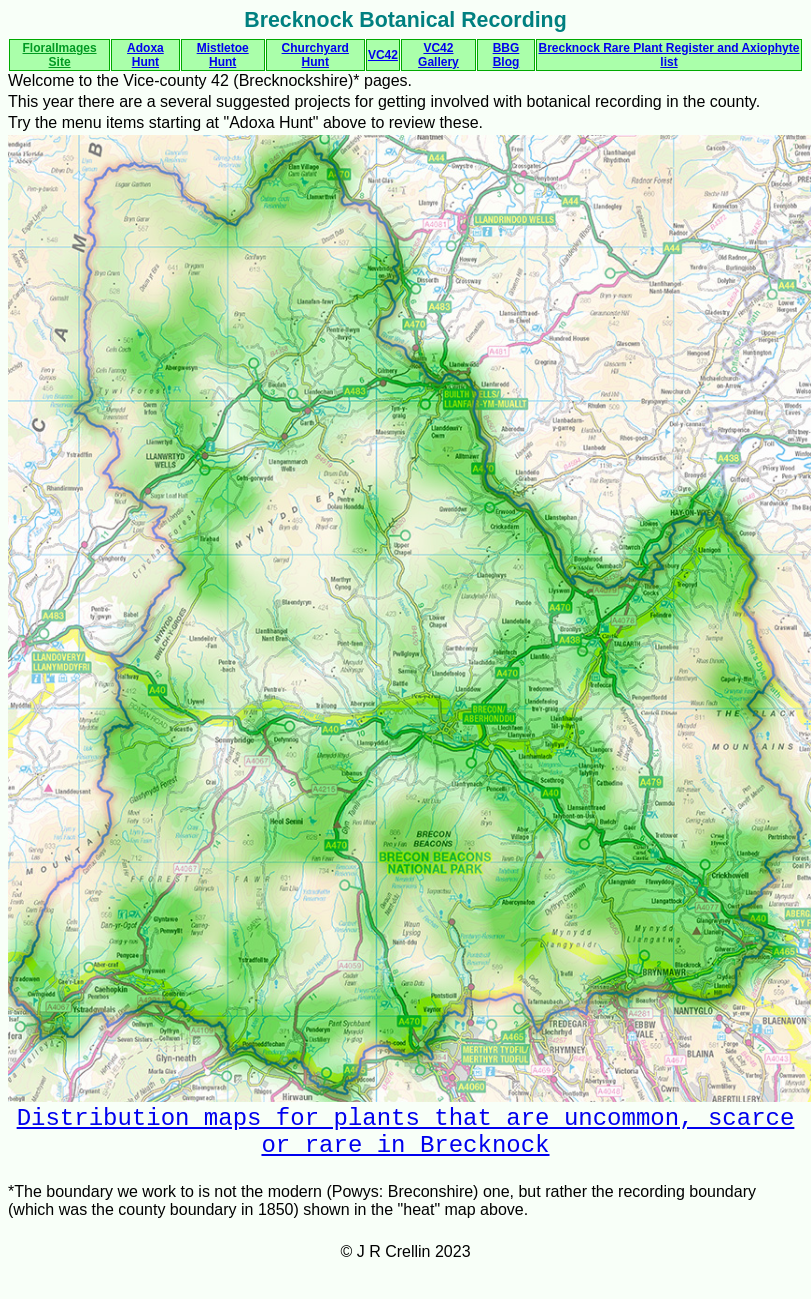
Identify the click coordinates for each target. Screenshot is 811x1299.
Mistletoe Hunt (223, 55)
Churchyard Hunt (315, 55)
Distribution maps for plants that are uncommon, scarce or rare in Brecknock (406, 1138)
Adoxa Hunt (145, 55)
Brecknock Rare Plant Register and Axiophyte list (668, 55)
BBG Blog (506, 55)
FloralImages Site (60, 55)
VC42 (383, 55)
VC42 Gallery (438, 55)
